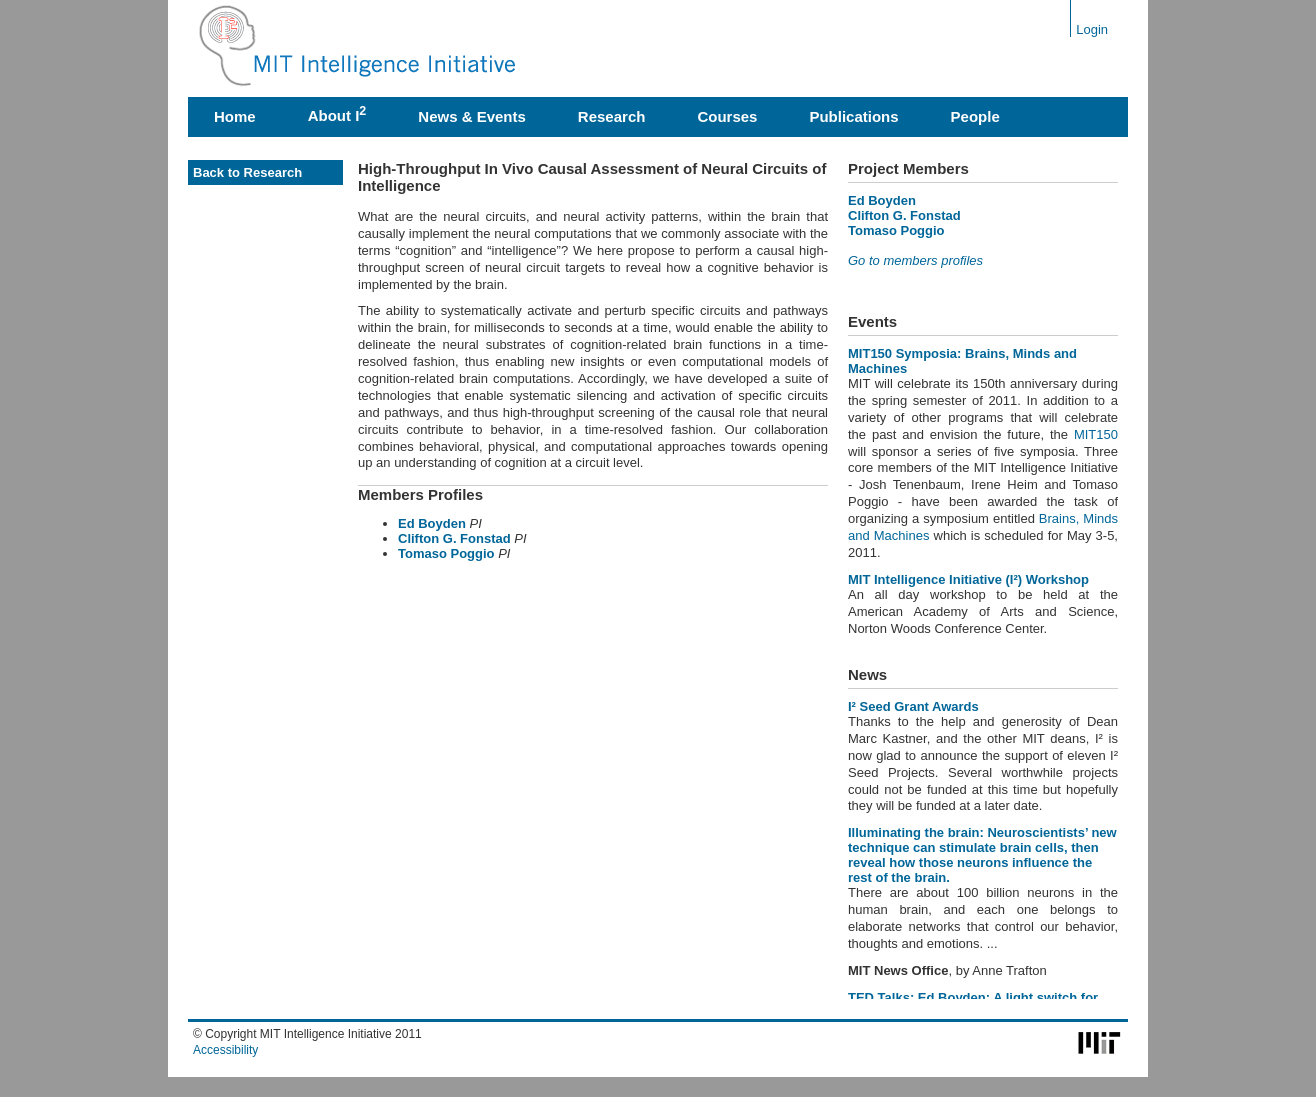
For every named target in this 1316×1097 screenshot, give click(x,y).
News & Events (472, 116)
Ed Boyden (432, 523)
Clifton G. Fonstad (456, 538)
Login (1092, 29)
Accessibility (225, 1050)
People (975, 116)
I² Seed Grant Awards (913, 706)
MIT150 (1096, 434)
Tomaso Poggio (446, 553)
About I (337, 114)
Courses (727, 116)
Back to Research (247, 172)
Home (235, 116)
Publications (853, 116)
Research (612, 116)
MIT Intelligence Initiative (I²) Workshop (968, 579)
